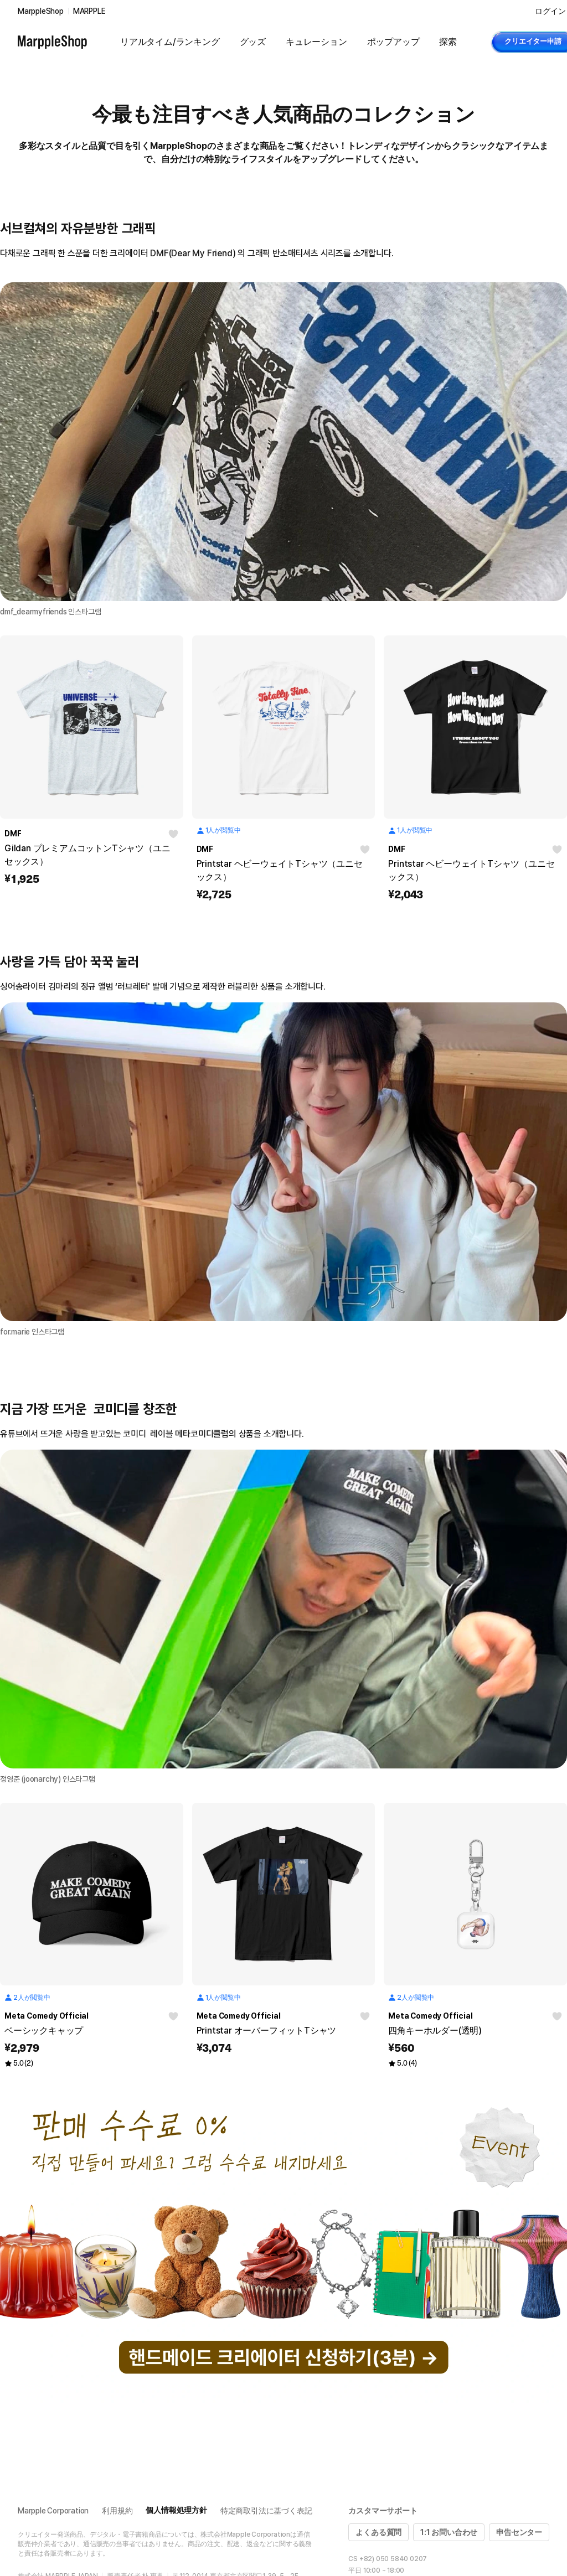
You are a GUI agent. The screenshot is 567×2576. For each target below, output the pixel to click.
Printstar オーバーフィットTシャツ (267, 2030)
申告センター (519, 2532)
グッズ (253, 42)
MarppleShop (41, 11)
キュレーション (316, 42)
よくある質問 (378, 2532)
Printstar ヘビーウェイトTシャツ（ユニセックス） (280, 870)
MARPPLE (89, 11)
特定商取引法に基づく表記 (266, 2510)
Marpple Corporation (53, 2510)
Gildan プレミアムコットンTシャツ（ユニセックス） (87, 855)
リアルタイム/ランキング (170, 42)
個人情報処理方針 (176, 2510)
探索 (448, 42)
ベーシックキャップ (43, 2030)
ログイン (550, 11)
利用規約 (117, 2510)
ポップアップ (393, 42)
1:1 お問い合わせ (448, 2532)
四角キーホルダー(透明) (435, 2030)
